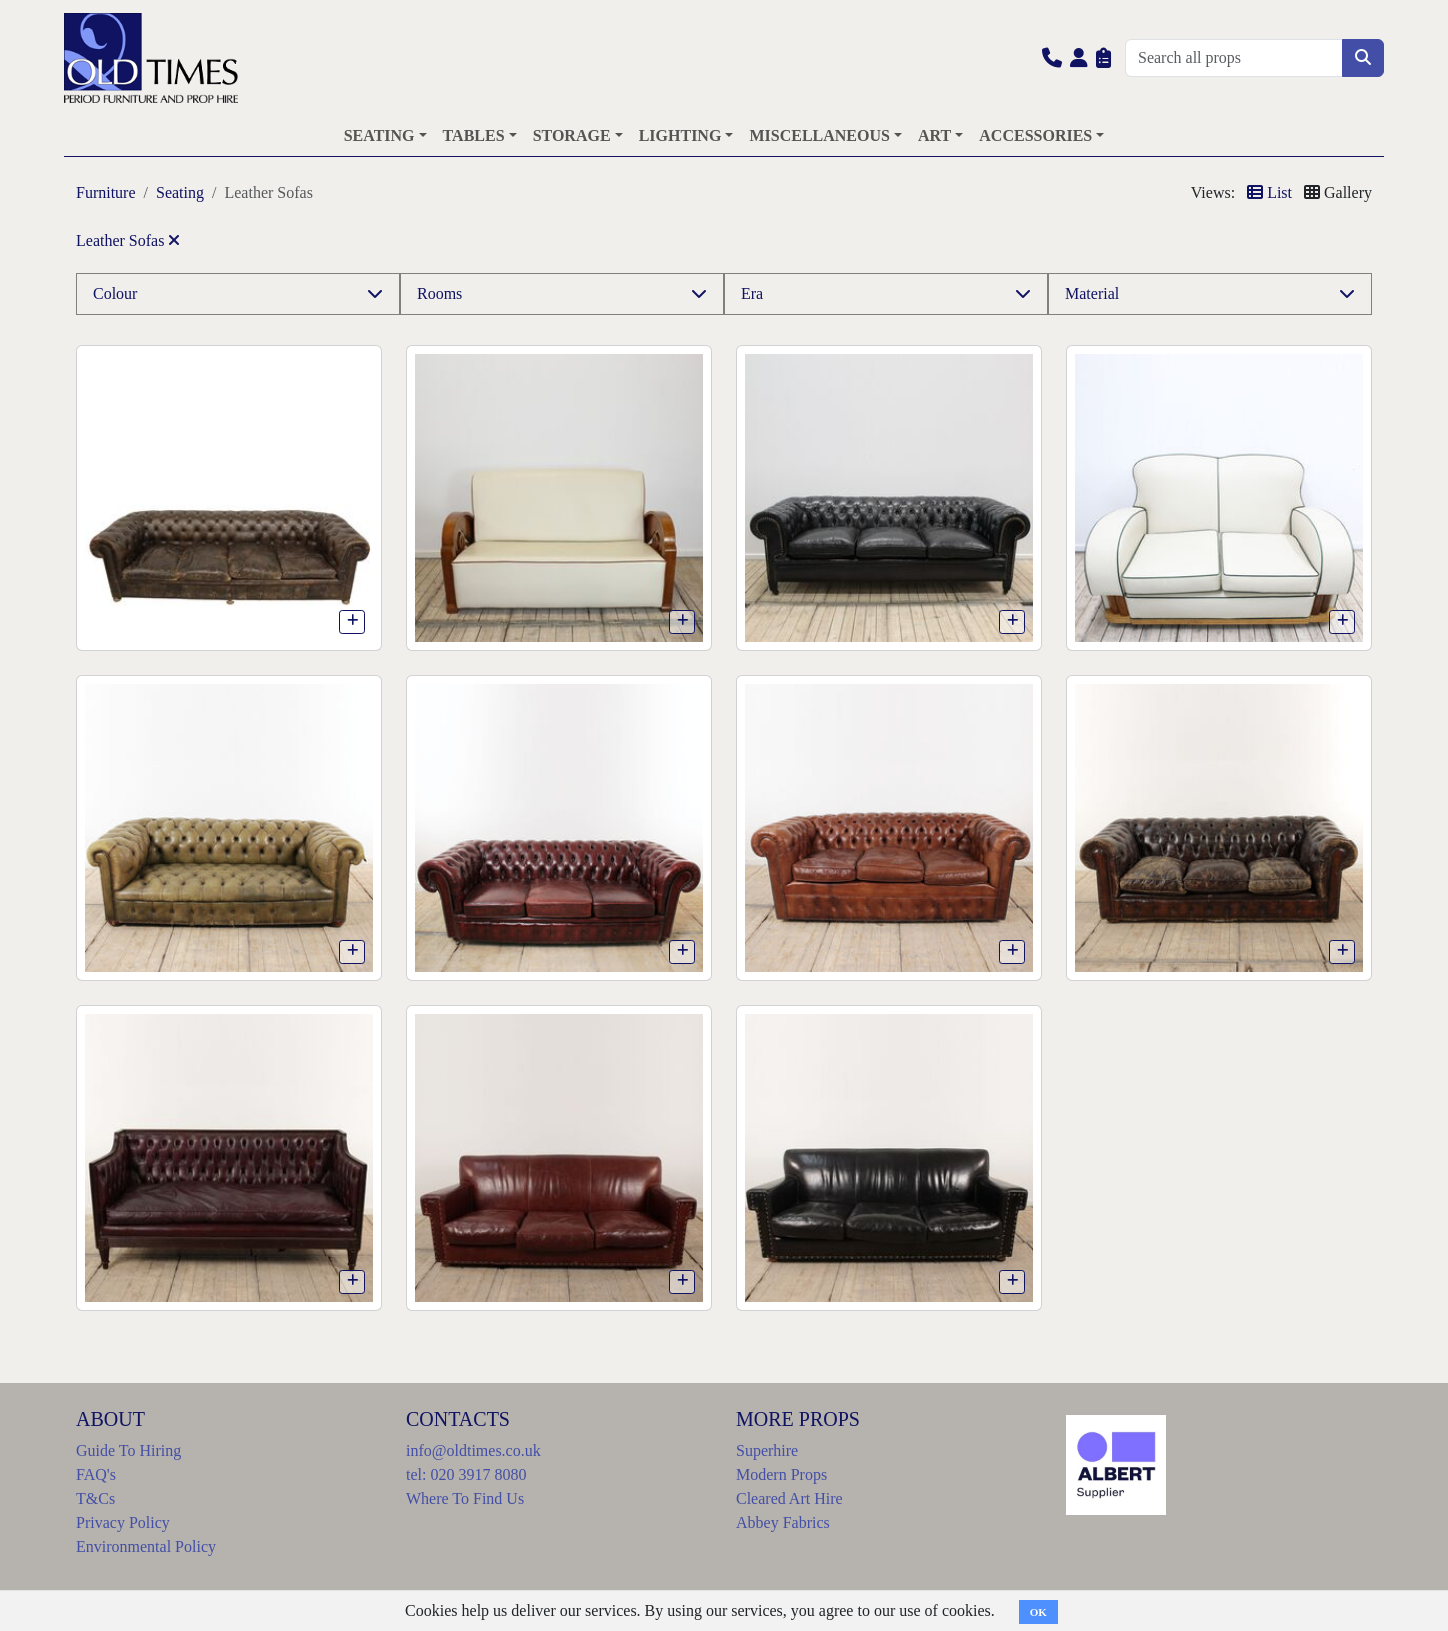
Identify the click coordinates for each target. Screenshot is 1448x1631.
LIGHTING (680, 135)
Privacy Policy (123, 1522)
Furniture (106, 192)
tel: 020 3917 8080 (466, 1474)
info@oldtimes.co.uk (473, 1450)
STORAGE (572, 135)
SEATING (379, 135)
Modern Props (781, 1474)
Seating (180, 192)
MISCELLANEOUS (819, 135)
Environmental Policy (146, 1546)
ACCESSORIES (1035, 135)
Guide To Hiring (128, 1450)
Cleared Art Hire (789, 1498)
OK (1038, 1612)
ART (934, 135)
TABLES (474, 135)
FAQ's (96, 1474)
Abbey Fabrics (783, 1522)
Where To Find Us (465, 1498)
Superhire (767, 1450)
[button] (1052, 57)
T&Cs (95, 1498)
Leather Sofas (128, 240)
